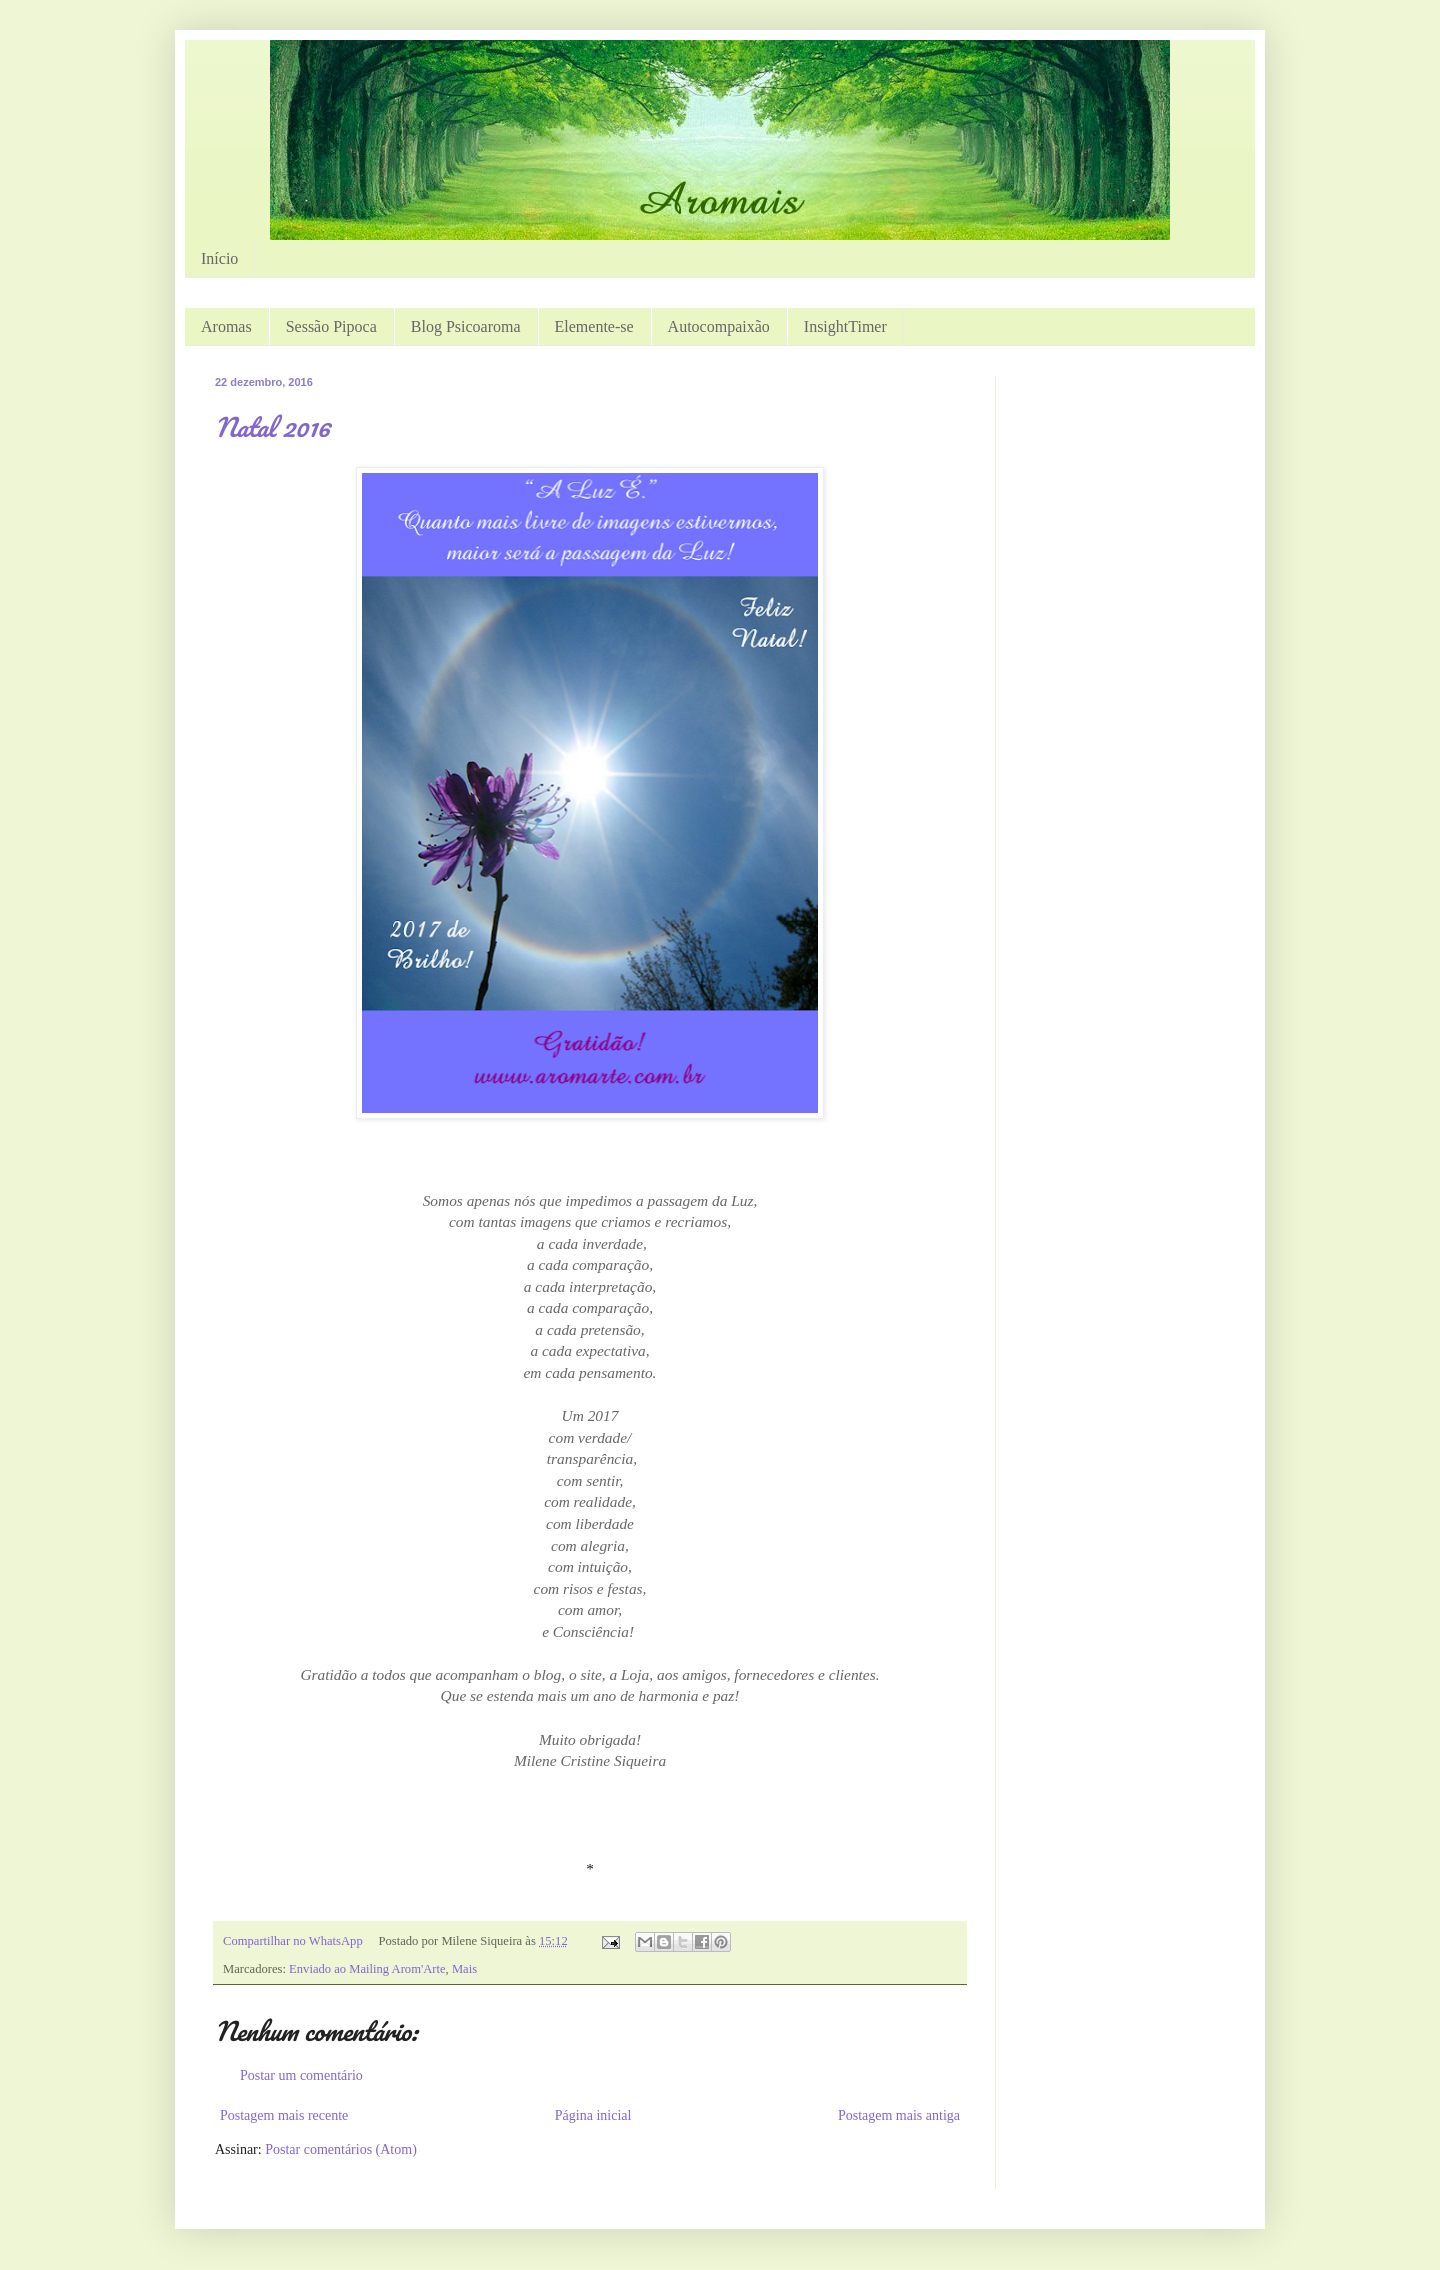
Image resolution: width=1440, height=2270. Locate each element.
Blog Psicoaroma (466, 326)
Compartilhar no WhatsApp (293, 1941)
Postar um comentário (301, 2075)
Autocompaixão (719, 326)
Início (219, 258)
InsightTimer (845, 326)
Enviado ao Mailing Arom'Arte (367, 1969)
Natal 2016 (272, 427)
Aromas (226, 326)
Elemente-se (594, 326)
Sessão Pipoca (331, 326)
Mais (464, 1969)
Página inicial (593, 2115)
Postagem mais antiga (899, 2115)
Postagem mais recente (284, 2115)
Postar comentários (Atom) (341, 2149)
